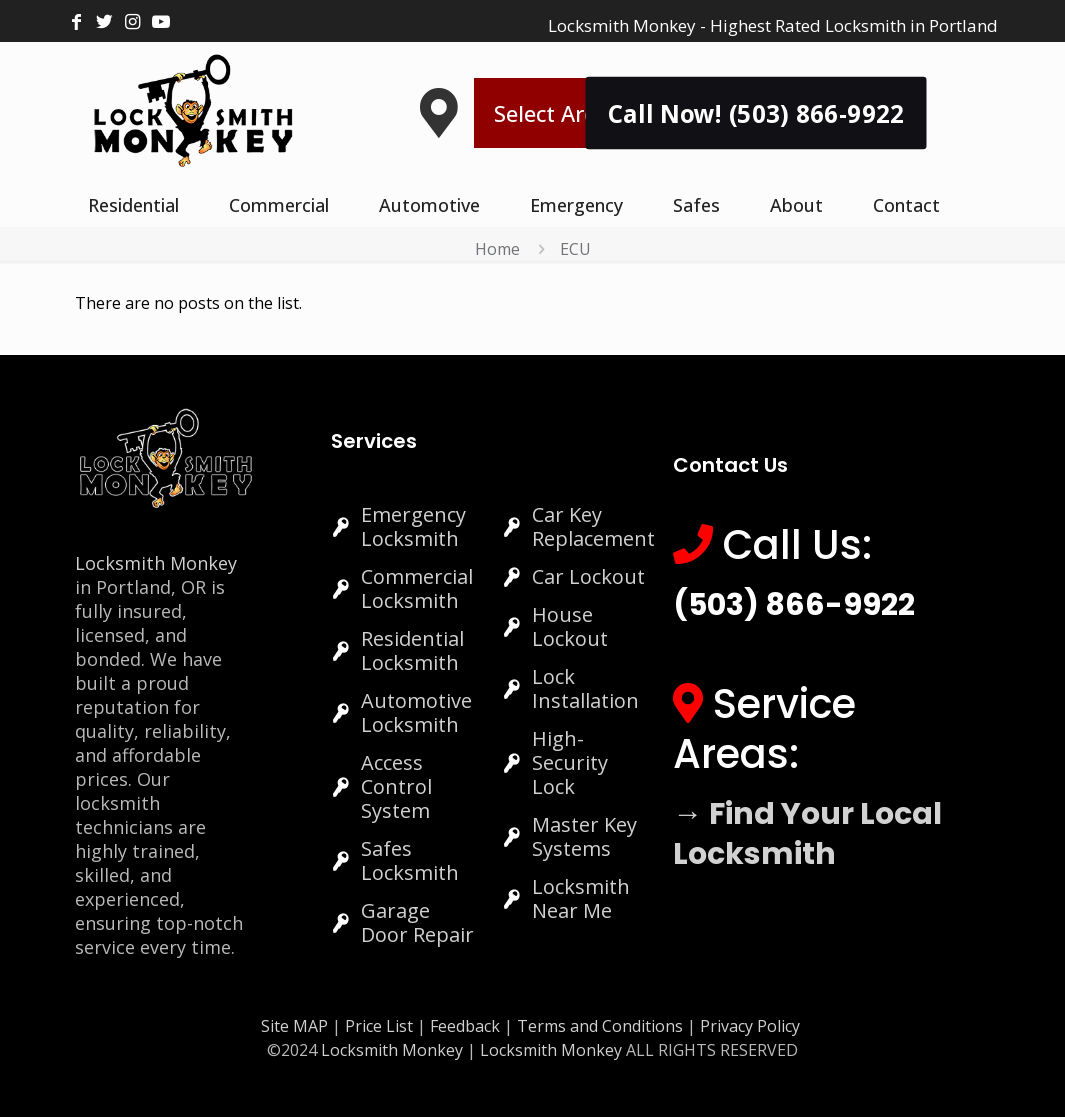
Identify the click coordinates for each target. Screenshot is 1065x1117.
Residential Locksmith (412, 650)
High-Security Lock (570, 762)
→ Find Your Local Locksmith (807, 834)
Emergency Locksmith (413, 526)
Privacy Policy (750, 1026)
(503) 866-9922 (794, 605)
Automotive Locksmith (416, 712)
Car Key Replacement (593, 526)
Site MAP (294, 1026)
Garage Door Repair (417, 922)
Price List (379, 1026)
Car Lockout (588, 576)
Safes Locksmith (410, 860)
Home (497, 249)
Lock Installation (585, 688)
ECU (575, 249)
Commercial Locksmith (417, 588)
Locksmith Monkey (156, 563)
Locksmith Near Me (581, 898)
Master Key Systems (584, 836)
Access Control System (396, 786)
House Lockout (570, 626)
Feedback (467, 1026)
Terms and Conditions (600, 1026)
